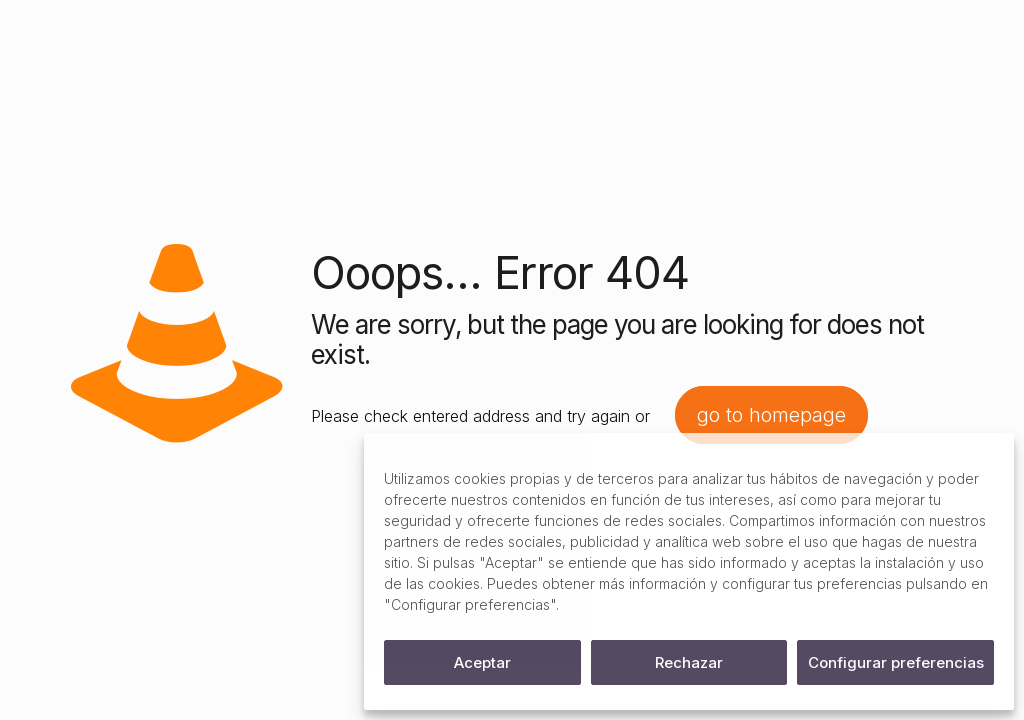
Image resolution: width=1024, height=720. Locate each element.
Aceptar (482, 662)
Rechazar (689, 662)
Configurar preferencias (896, 662)
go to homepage (771, 415)
